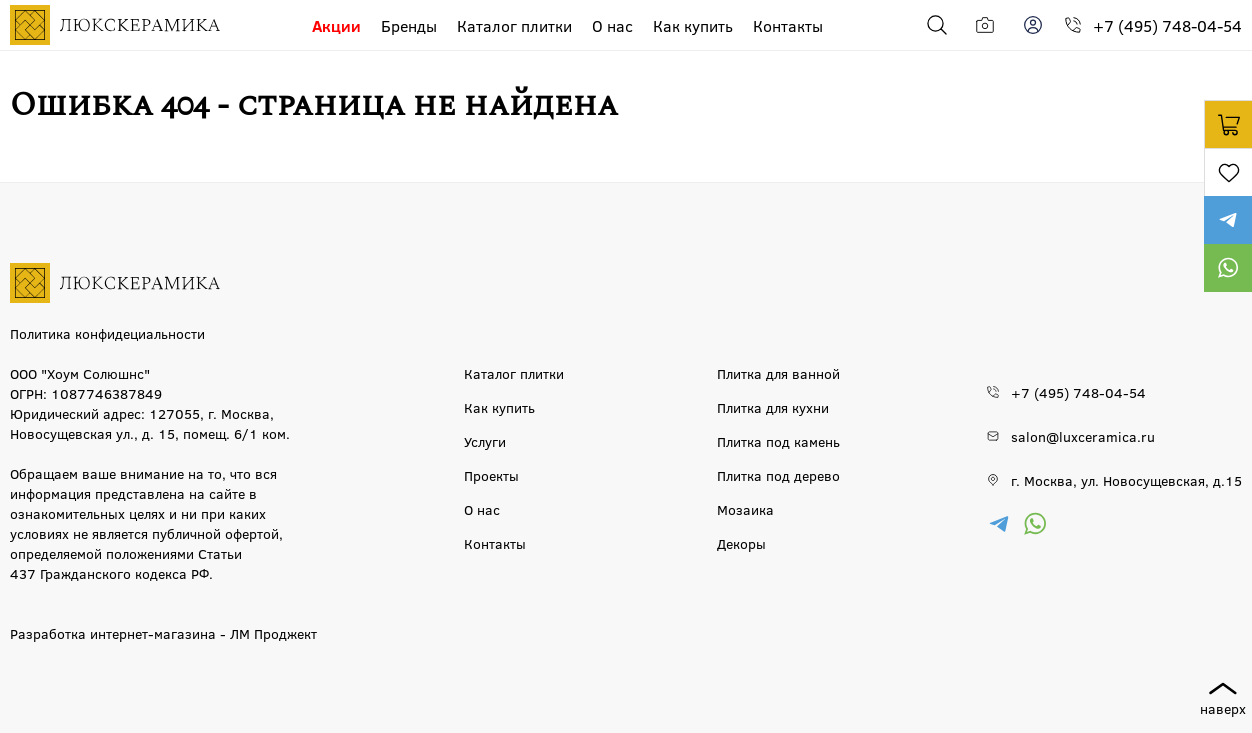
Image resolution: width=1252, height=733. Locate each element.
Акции (336, 25)
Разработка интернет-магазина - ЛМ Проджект (163, 633)
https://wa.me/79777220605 (1228, 268)
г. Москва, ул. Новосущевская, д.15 (1126, 480)
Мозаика (745, 509)
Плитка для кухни (773, 407)
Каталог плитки (514, 25)
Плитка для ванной (778, 373)
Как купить (693, 25)
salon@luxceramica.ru (1083, 436)
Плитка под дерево (778, 475)
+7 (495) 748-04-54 (1167, 25)
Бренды (409, 25)
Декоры (741, 543)
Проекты (491, 475)
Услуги (485, 441)
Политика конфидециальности (107, 333)
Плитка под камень (778, 441)
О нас (612, 25)
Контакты (788, 25)
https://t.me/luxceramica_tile (1228, 220)
